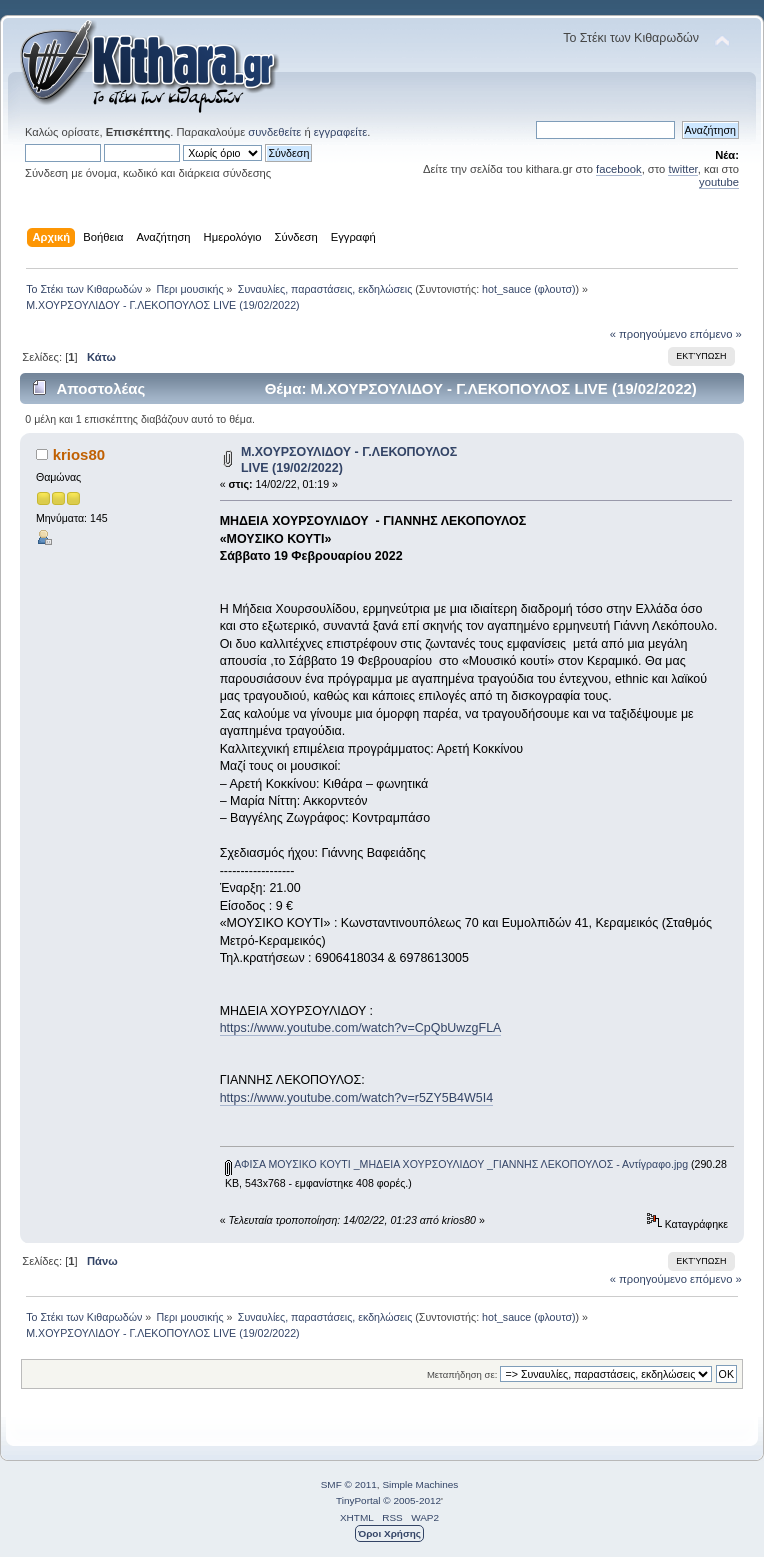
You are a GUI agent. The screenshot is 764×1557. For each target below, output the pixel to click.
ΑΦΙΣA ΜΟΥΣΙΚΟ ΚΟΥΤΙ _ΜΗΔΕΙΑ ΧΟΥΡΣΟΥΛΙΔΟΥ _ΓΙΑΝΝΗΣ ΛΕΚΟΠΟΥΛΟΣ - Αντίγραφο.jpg (456, 1164)
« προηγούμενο (648, 334)
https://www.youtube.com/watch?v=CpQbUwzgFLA (361, 1028)
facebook (619, 169)
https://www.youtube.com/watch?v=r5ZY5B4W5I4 (356, 1098)
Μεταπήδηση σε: (462, 1374)
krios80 (79, 454)
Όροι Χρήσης (389, 1533)
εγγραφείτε (340, 132)
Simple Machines (420, 1484)
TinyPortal (358, 1500)
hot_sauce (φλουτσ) (529, 289)
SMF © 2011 (349, 1484)
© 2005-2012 (412, 1500)
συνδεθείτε (274, 132)
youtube (719, 182)
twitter (682, 169)
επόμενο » (716, 334)
